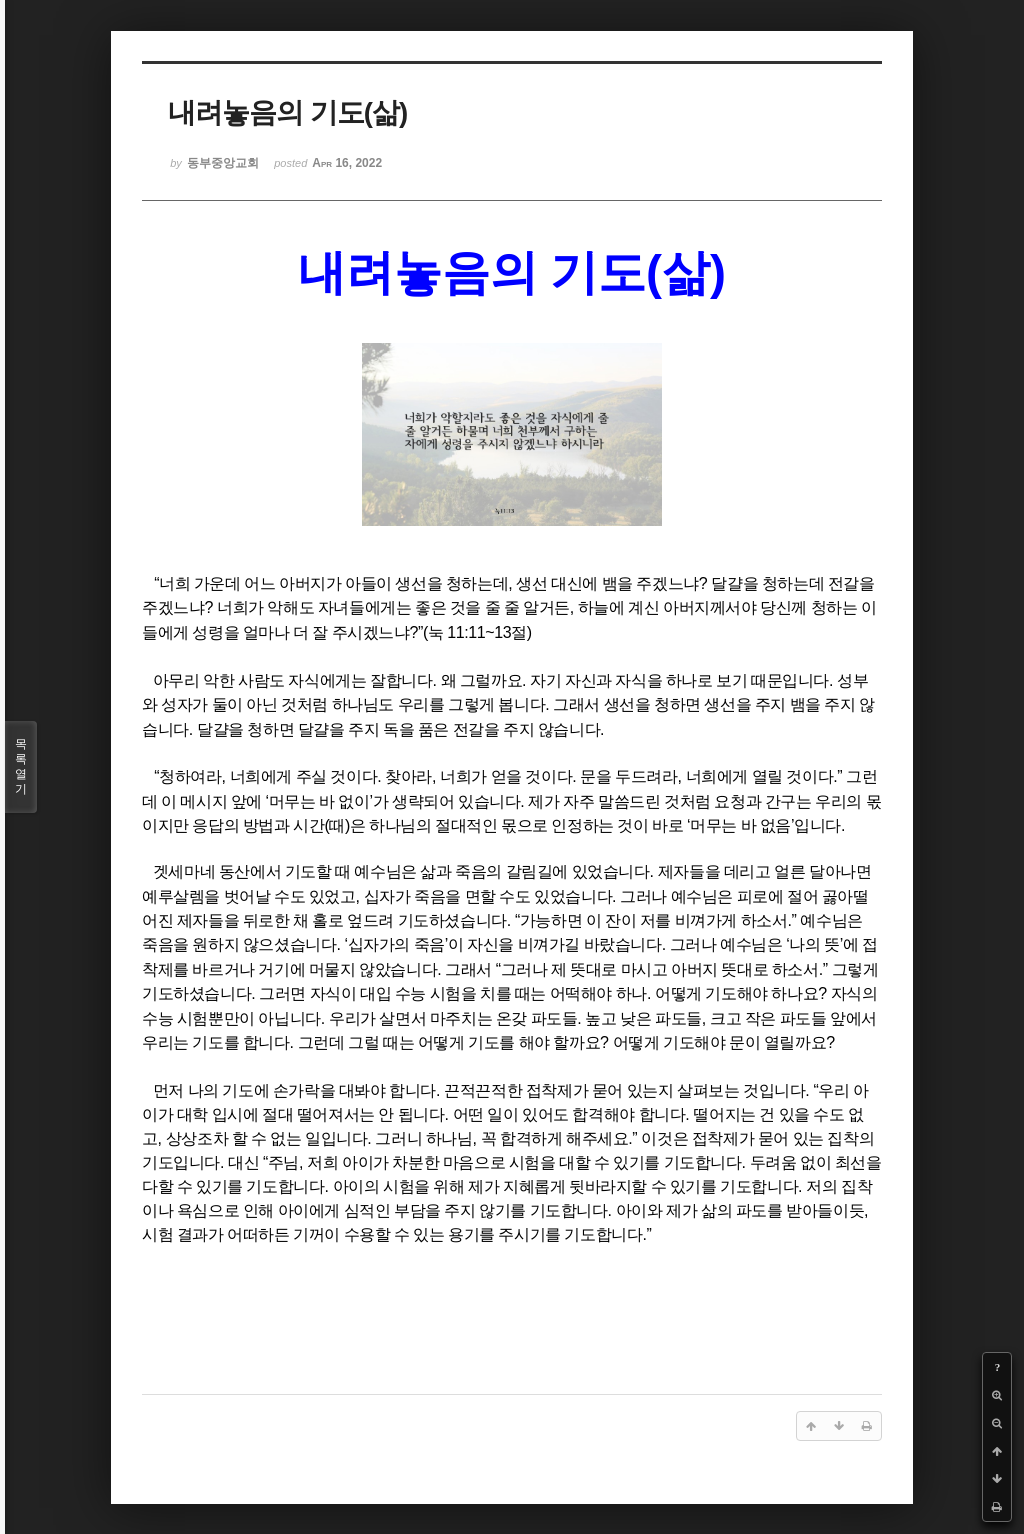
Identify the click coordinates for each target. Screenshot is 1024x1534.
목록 (21, 767)
